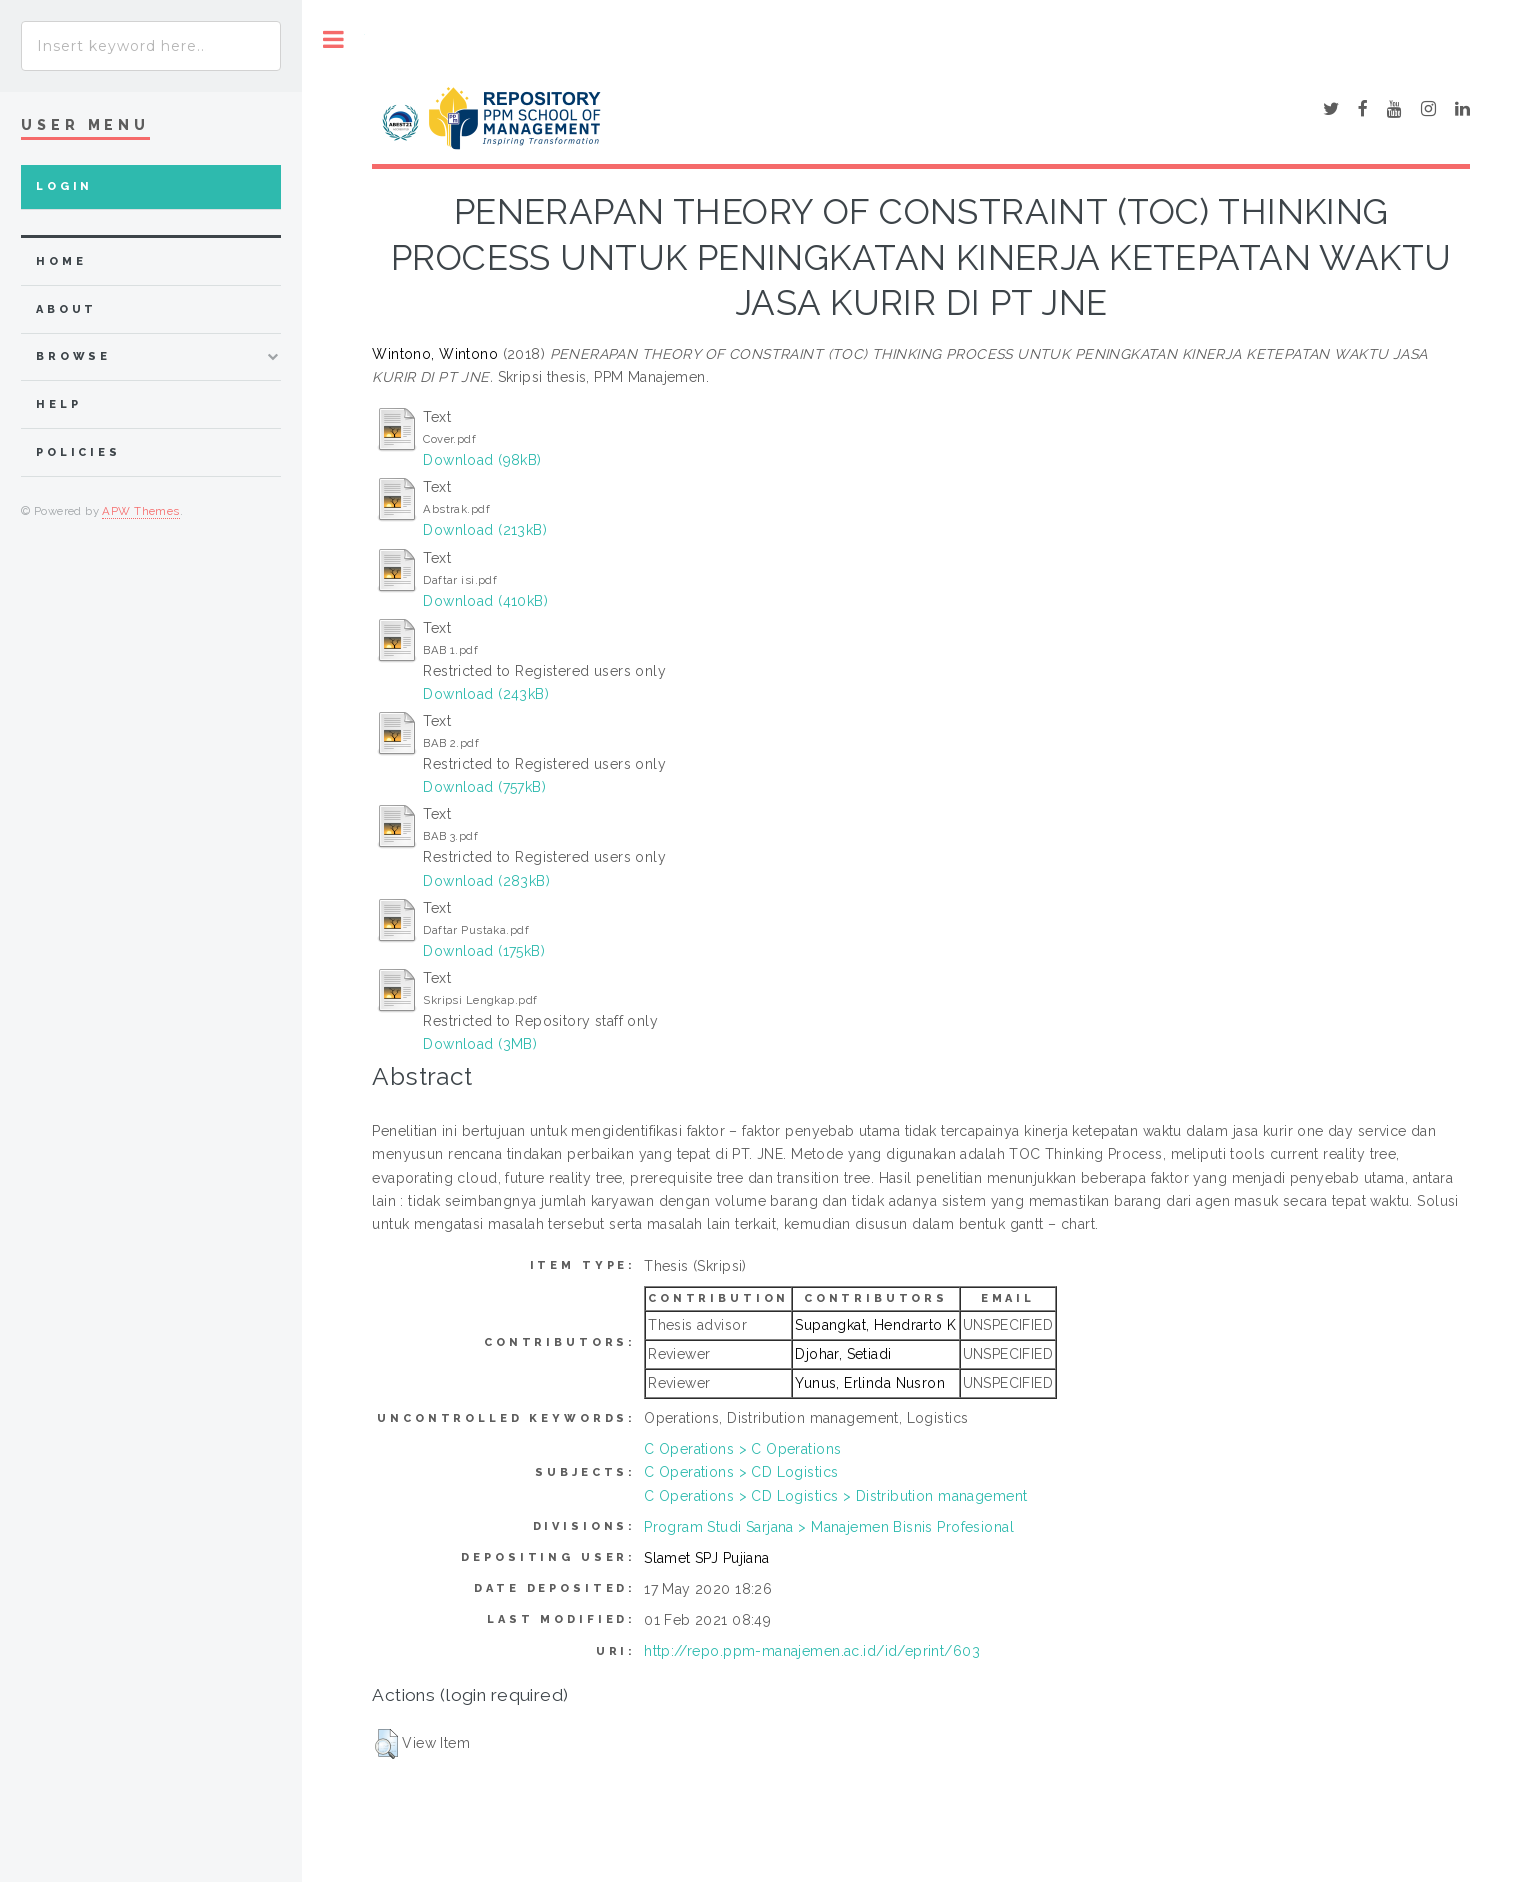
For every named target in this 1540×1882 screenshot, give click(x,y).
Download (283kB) (486, 881)
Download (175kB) (484, 951)
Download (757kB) (484, 787)
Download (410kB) (485, 601)
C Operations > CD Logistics (741, 1472)
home (61, 261)
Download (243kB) (486, 694)
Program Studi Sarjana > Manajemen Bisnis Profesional (829, 1527)
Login (64, 186)
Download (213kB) (485, 530)
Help (58, 404)
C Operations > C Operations (742, 1449)
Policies (78, 452)
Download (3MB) (480, 1044)
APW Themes (140, 511)
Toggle (333, 39)
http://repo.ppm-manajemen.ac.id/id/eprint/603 (812, 1651)
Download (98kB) (482, 460)
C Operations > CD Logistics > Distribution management (835, 1496)
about (66, 309)
